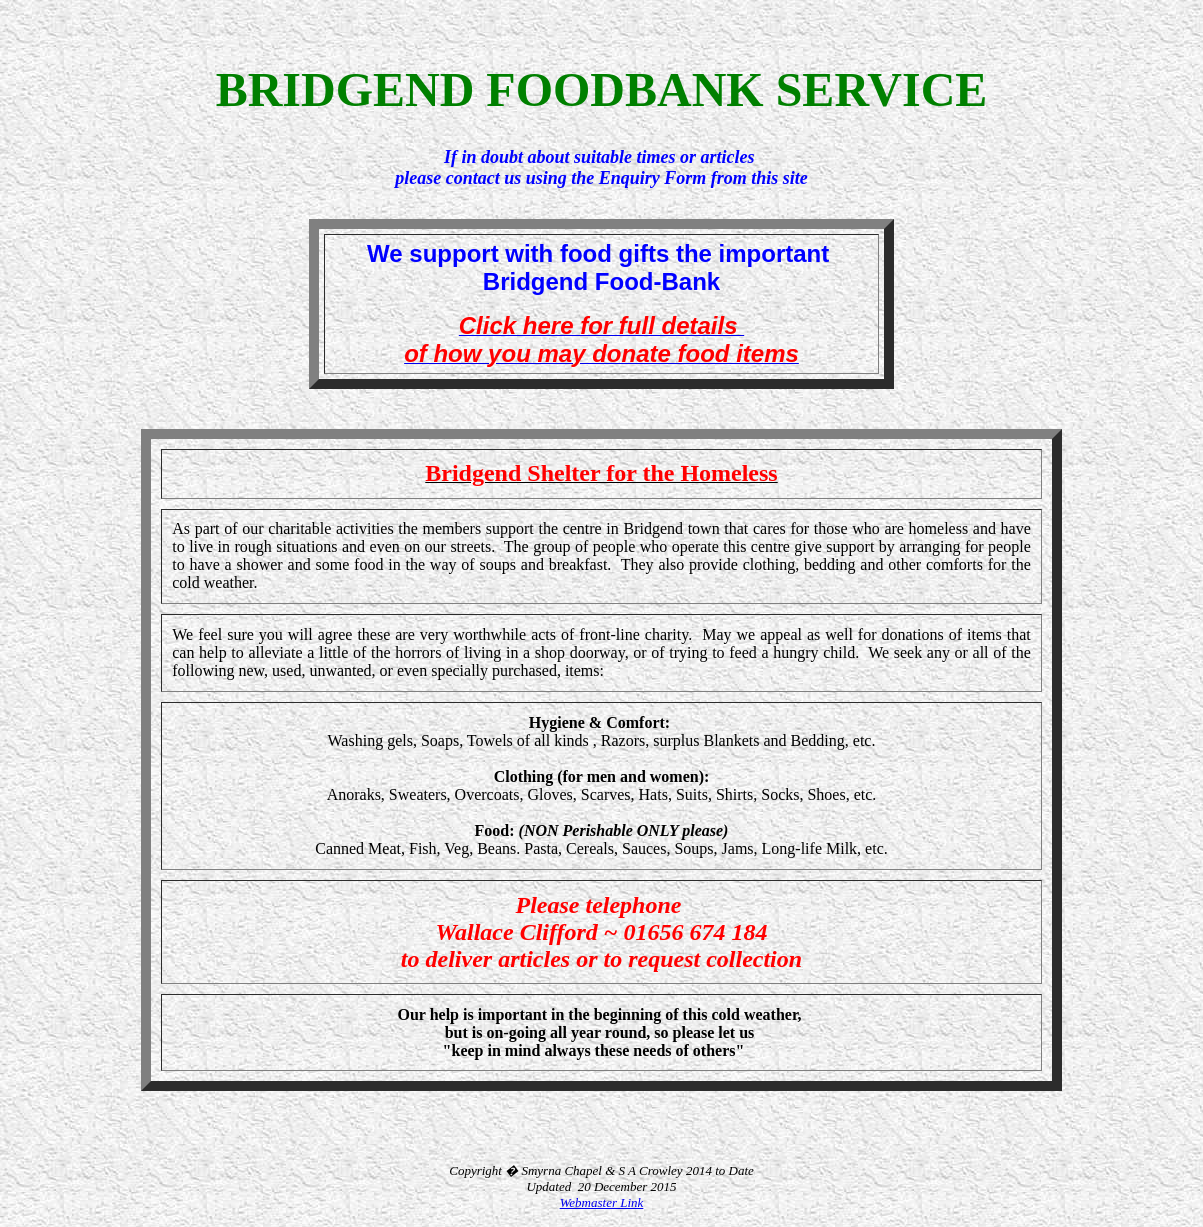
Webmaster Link (602, 1202)
